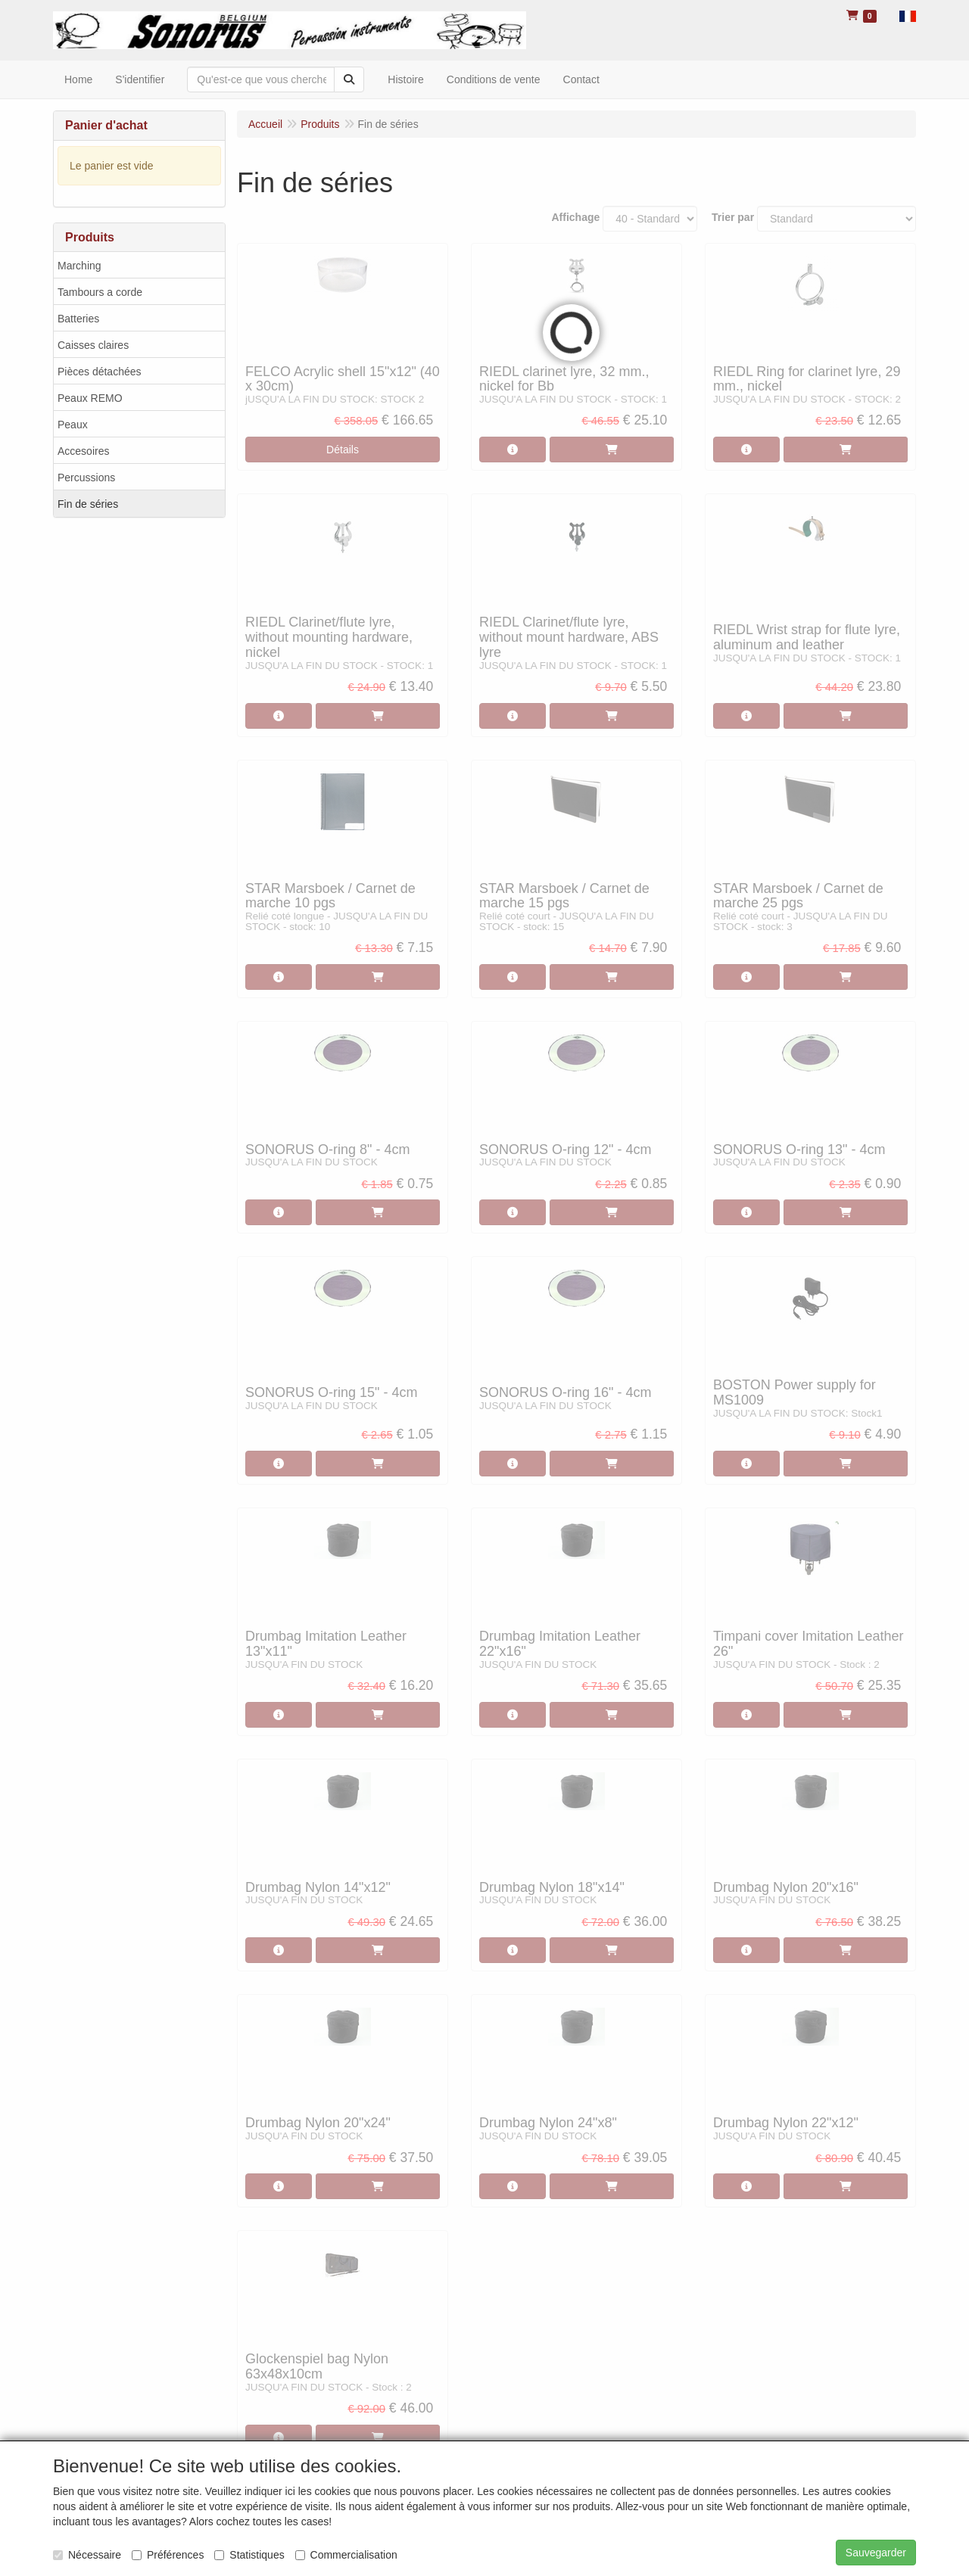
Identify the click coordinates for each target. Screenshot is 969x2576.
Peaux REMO (90, 398)
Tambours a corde (100, 292)
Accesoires (83, 451)
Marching (79, 266)
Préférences (168, 2555)
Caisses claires (93, 345)
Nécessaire (87, 2555)
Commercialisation (346, 2555)
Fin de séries (88, 504)
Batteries (78, 319)
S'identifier (139, 79)
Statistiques (249, 2555)
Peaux (73, 424)
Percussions (86, 477)
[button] (907, 15)
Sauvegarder (876, 2552)
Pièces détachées (100, 372)
